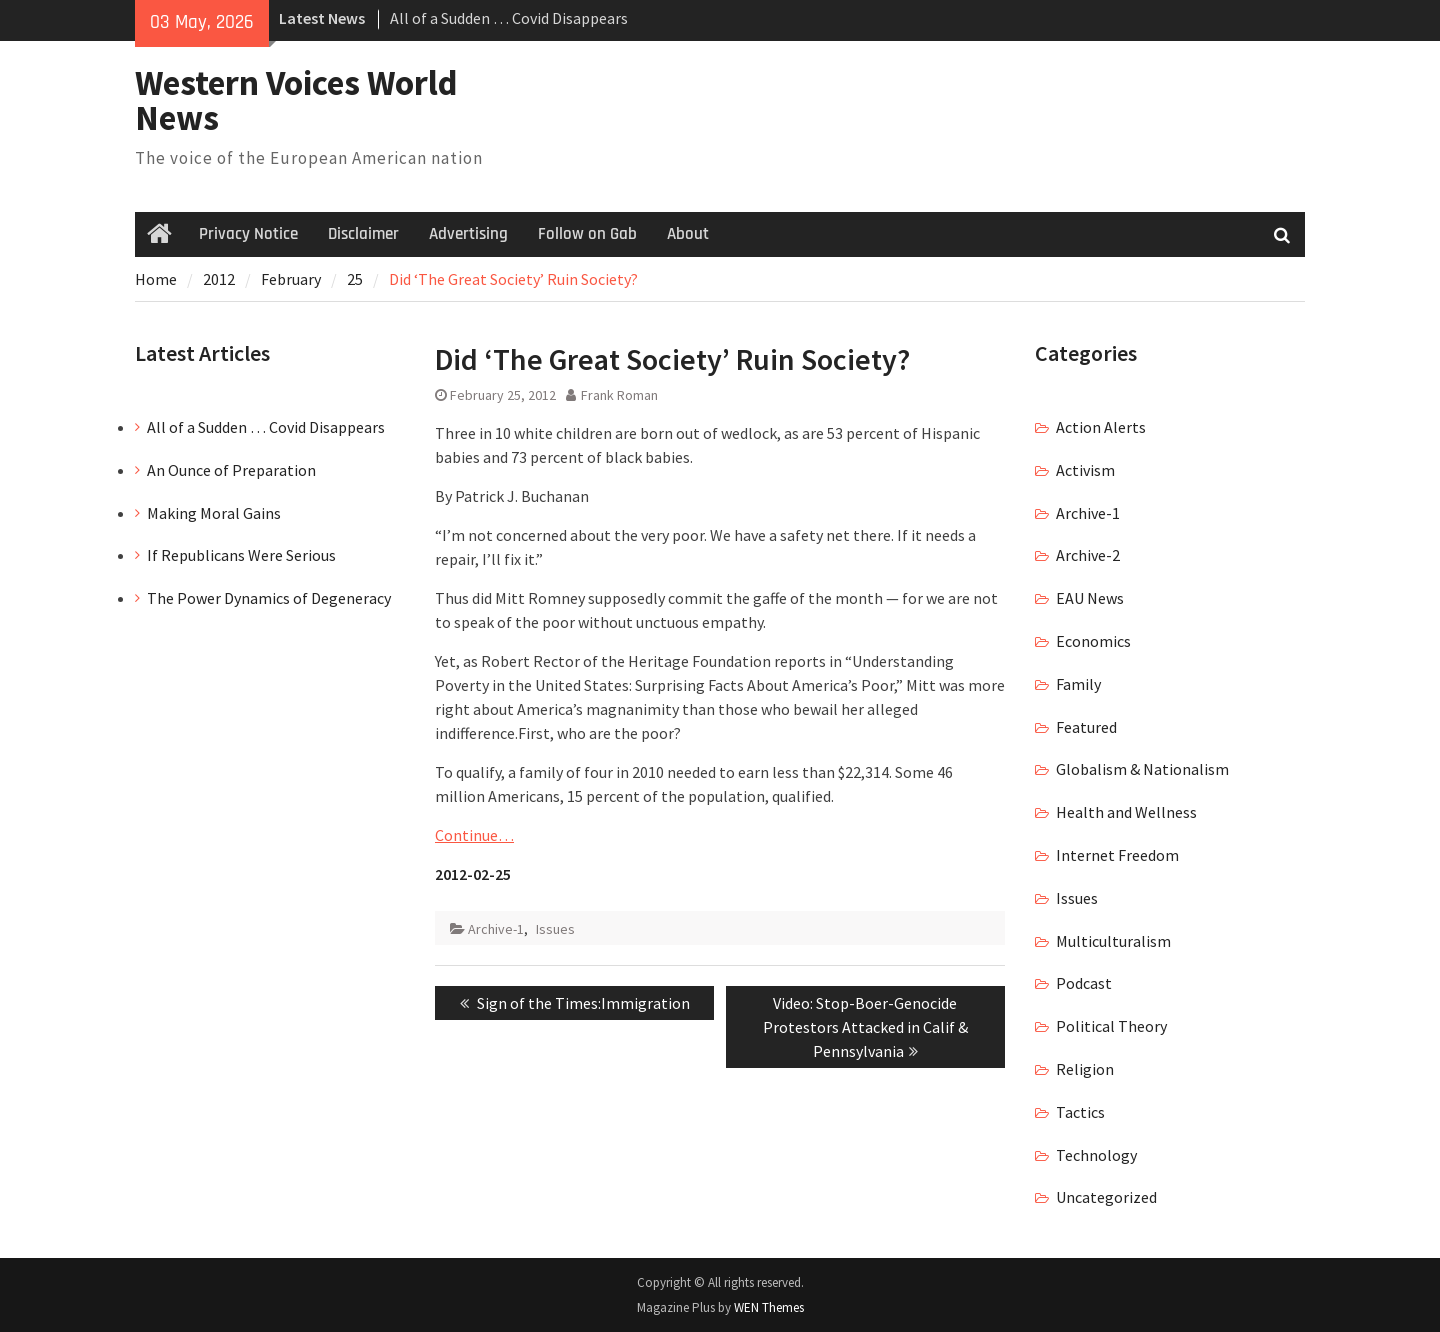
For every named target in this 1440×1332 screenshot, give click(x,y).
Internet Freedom (1117, 855)
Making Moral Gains (214, 513)
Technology (1096, 1155)
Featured (1086, 727)
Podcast (1084, 983)
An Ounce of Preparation (231, 470)
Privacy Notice (248, 234)
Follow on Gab (587, 234)
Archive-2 (1088, 555)
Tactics (1080, 1112)
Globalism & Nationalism (1142, 769)
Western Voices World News (296, 100)
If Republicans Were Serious (241, 555)
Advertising (468, 234)
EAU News (1090, 598)
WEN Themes (769, 1307)
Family (1078, 684)
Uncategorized (1106, 1197)
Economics (1093, 641)
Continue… (474, 835)
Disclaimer (363, 234)
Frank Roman (619, 395)
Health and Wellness (1126, 812)
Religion (1085, 1069)
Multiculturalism (1113, 941)
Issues (555, 929)
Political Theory (1111, 1026)
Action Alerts (1101, 427)
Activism (1085, 470)
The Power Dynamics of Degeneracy (269, 598)
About (688, 234)
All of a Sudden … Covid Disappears (509, 18)
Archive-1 (496, 929)
